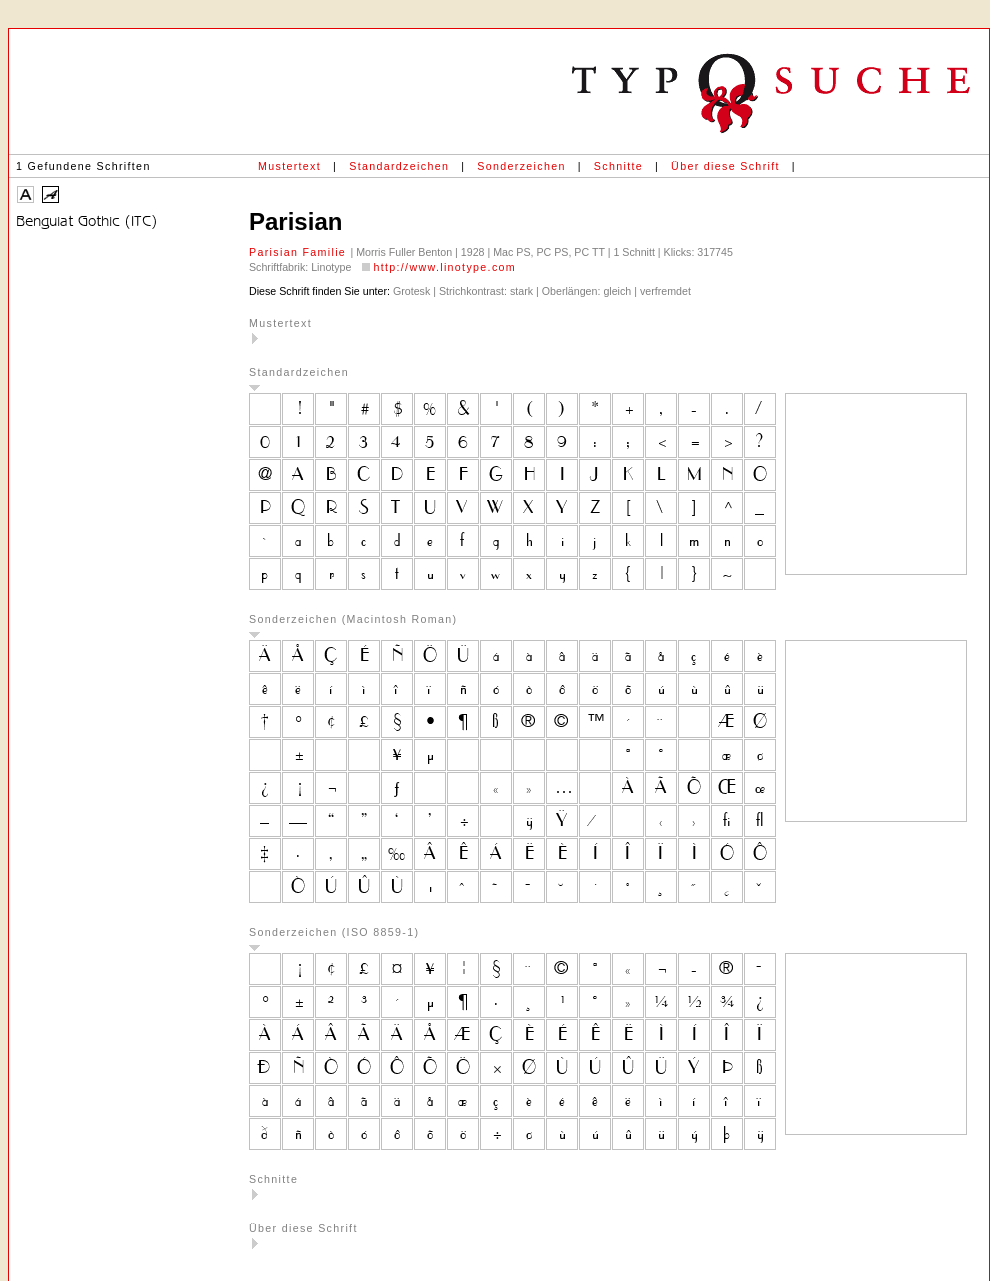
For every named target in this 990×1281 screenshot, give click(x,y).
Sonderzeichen (521, 166)
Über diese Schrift (725, 166)
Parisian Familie (299, 252)
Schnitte (618, 166)
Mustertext (289, 166)
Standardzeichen (399, 166)
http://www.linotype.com (444, 267)
